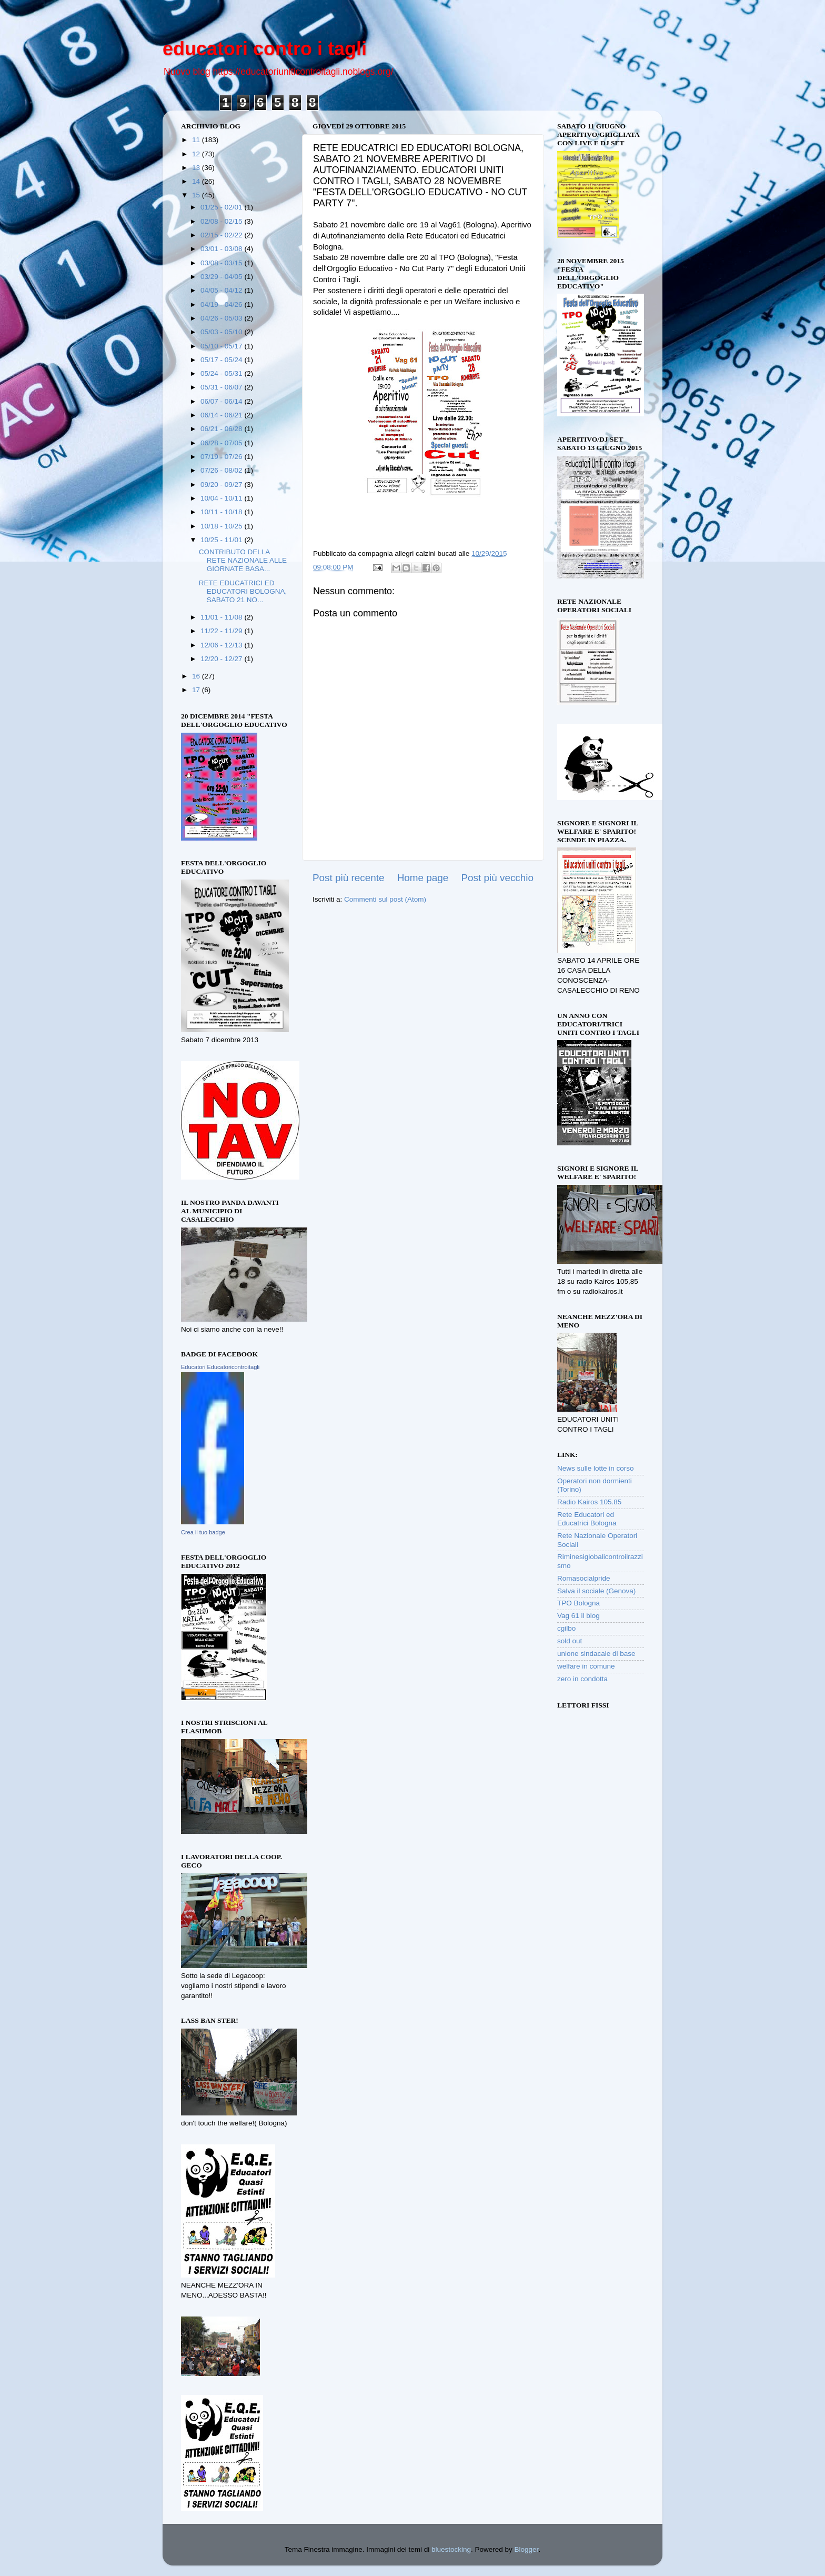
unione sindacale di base (596, 1654)
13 (197, 168)
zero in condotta (582, 1679)
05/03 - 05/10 (222, 332)
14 (197, 181)
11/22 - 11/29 (222, 631)
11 (197, 140)
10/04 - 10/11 (222, 498)
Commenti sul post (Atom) (385, 899)
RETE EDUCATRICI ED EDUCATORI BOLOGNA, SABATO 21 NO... (243, 591)
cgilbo (566, 1628)
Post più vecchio (497, 877)
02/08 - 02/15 (222, 221)
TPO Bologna (578, 1603)
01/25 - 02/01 (222, 207)
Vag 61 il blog (578, 1616)
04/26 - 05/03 (222, 318)
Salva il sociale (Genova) (596, 1591)
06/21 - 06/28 (222, 429)
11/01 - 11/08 (222, 617)
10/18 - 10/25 (222, 526)
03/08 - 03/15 (222, 263)
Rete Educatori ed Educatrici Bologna (587, 1519)
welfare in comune (586, 1666)
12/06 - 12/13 (222, 645)
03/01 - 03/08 (222, 249)
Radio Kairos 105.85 (589, 1502)
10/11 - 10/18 (222, 512)
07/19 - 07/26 (222, 457)
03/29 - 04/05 (222, 277)
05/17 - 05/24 (222, 360)
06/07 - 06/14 (222, 401)
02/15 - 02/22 (222, 235)
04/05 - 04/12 (222, 290)
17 (197, 690)
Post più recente (349, 877)
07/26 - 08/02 (222, 470)
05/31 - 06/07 (222, 387)
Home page (423, 877)
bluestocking (451, 2549)
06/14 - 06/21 (222, 415)
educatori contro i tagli (265, 48)
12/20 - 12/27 (222, 659)
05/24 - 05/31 (222, 373)
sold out (569, 1641)
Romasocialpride (583, 1578)
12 (197, 154)
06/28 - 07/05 (222, 443)
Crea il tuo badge (203, 1532)
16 (197, 676)
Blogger (527, 2549)
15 (197, 195)
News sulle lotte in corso (595, 1468)
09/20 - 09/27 (222, 484)
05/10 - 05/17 (222, 346)
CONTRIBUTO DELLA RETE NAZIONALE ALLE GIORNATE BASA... (243, 560)
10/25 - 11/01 (222, 540)
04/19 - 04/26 (222, 304)
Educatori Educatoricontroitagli (220, 1367)
